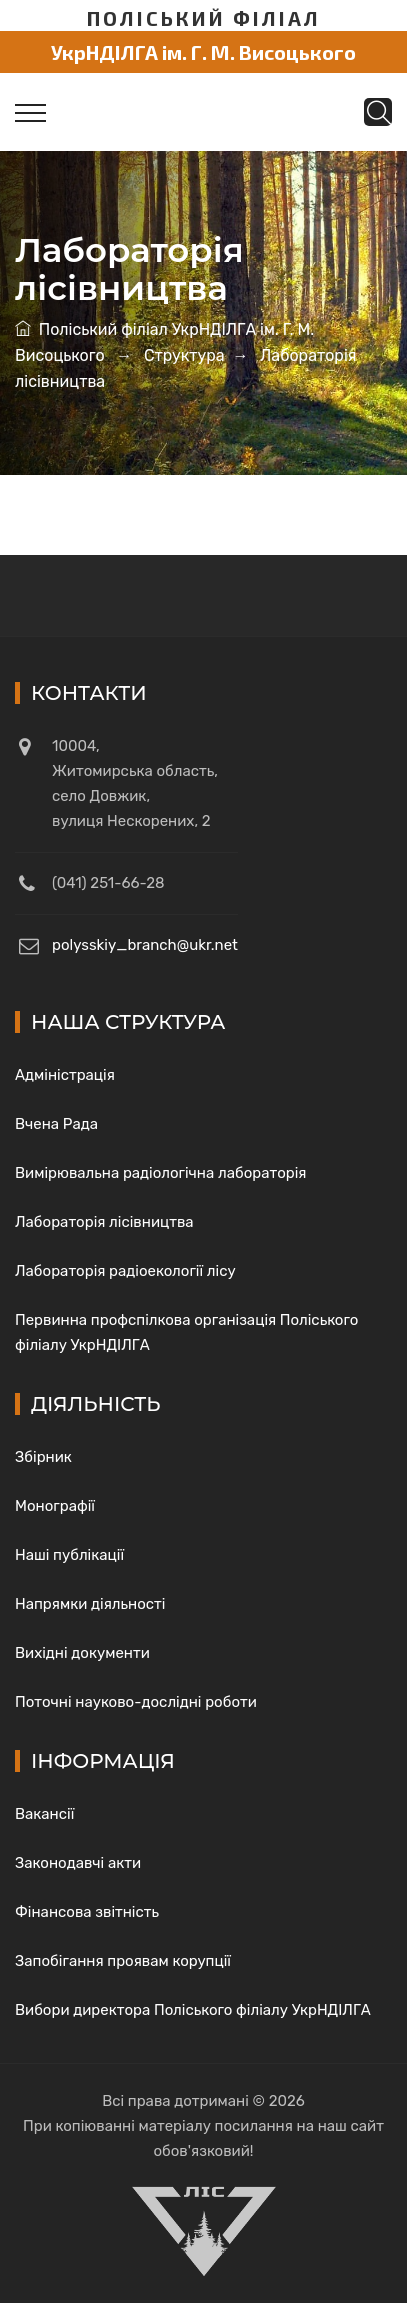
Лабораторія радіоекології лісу (125, 1271)
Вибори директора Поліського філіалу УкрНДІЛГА (193, 2010)
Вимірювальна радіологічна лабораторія (161, 1173)
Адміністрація (65, 1075)
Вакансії (44, 1814)
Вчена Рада (56, 1124)
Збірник (43, 1457)
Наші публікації (69, 1555)
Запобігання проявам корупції (123, 1961)
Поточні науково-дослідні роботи (136, 1702)
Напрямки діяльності (90, 1604)
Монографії (55, 1506)
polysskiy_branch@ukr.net (145, 945)
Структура (184, 355)
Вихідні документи (82, 1653)
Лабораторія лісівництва (104, 1222)
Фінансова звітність (87, 1912)
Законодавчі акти (78, 1863)
